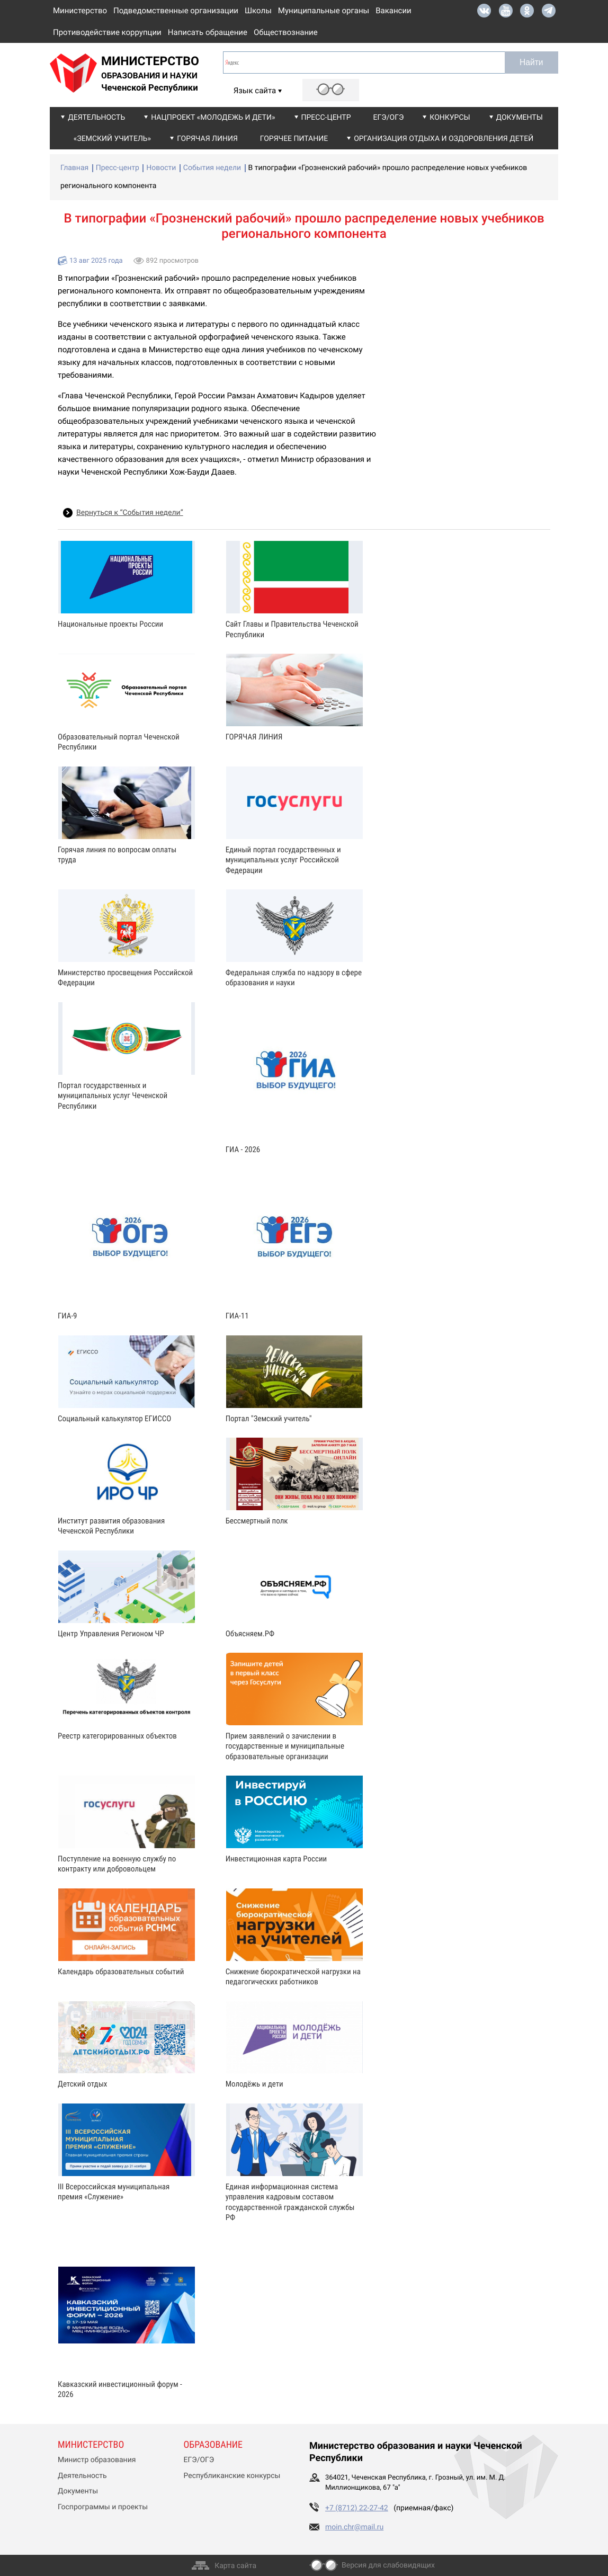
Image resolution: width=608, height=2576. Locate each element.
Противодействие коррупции (107, 32)
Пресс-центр (326, 117)
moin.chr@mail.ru (354, 2527)
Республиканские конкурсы (232, 2476)
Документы (519, 117)
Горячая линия (207, 139)
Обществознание (286, 32)
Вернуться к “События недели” (129, 513)
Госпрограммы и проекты (103, 2507)
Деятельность (96, 117)
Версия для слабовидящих (388, 2565)
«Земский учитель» (112, 139)
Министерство (80, 10)
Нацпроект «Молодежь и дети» (213, 117)
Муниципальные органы (323, 10)
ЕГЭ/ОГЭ (388, 117)
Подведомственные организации (175, 10)
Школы (258, 10)
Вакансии (393, 10)
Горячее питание (294, 139)
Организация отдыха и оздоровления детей (443, 139)
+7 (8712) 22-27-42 (356, 2508)
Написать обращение (207, 32)
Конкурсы (450, 117)
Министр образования (97, 2460)
